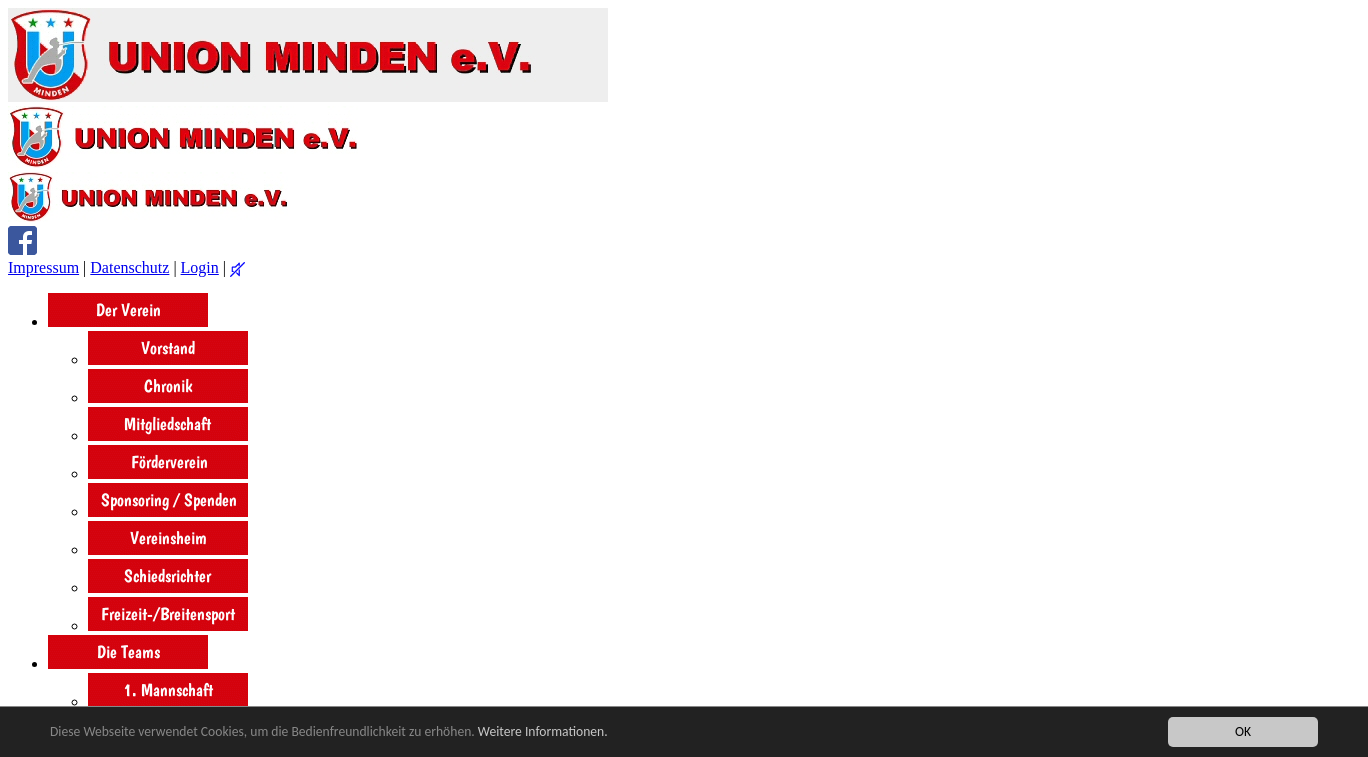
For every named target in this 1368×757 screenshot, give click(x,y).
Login (200, 267)
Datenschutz (129, 267)
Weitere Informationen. (543, 731)
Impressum (43, 267)
